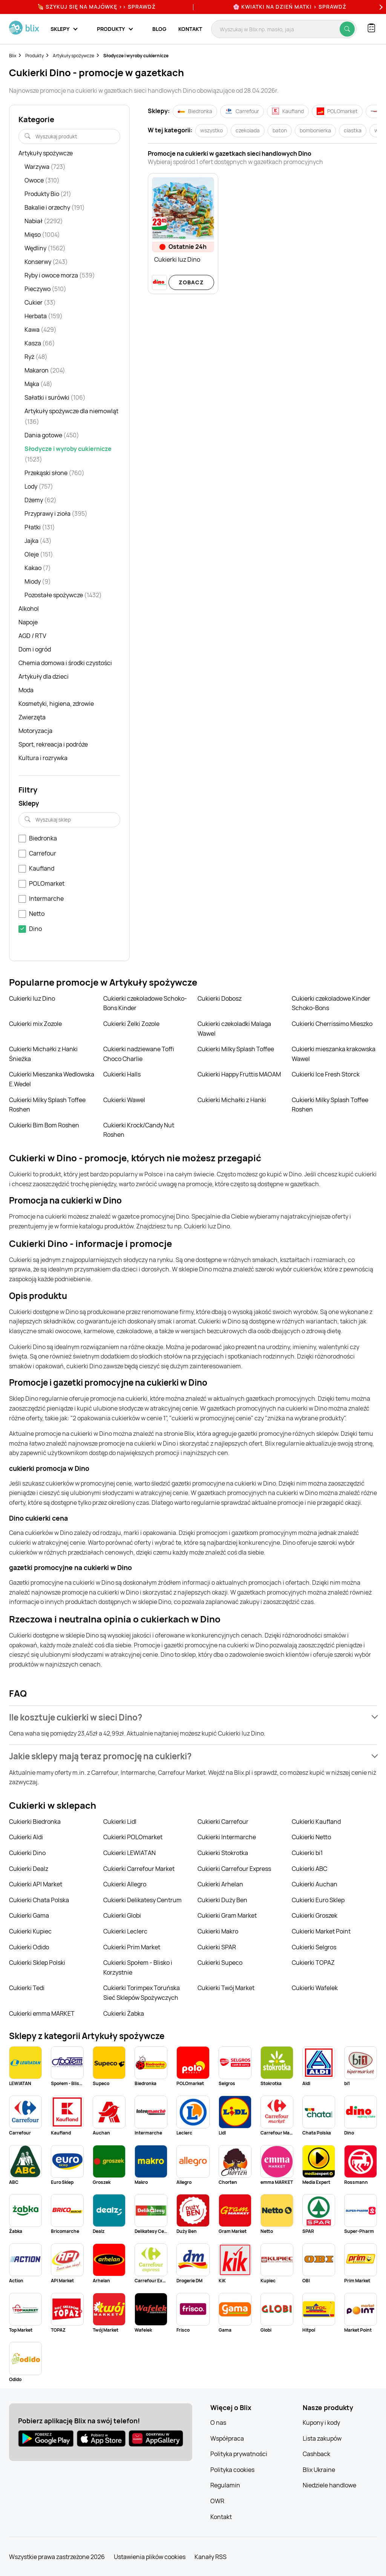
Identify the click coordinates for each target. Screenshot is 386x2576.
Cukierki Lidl (119, 1821)
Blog (159, 28)
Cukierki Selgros (314, 1947)
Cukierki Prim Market (131, 1947)
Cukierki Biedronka (35, 1821)
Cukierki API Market (35, 1884)
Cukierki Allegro (124, 1884)
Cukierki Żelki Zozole (131, 1024)
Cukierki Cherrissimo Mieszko (332, 1024)
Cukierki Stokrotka (223, 1853)
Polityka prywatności (238, 2454)
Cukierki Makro (218, 1931)
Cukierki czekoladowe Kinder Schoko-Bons (331, 1003)
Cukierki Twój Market (226, 1988)
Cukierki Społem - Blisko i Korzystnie (137, 1967)
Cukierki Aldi (26, 1837)
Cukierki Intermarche (227, 1837)
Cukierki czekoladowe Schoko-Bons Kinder (145, 1003)
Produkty (34, 55)
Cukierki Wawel (124, 1100)
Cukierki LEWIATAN (129, 1853)
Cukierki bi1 (307, 1853)
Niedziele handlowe (329, 2485)
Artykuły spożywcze (73, 55)
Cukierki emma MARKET (42, 2013)
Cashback (316, 2454)
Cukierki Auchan (314, 1884)
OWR (217, 2501)
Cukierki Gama (29, 1915)
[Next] (380, 7)
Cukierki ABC (309, 1869)
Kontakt (190, 28)
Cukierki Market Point (321, 1931)
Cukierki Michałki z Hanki (232, 1100)
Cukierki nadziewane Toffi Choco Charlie (138, 1054)
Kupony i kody (321, 2422)
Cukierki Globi (122, 1915)
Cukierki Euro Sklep (318, 1900)
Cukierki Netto (311, 1837)
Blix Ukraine (319, 2470)
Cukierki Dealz (28, 1869)
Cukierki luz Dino (32, 998)
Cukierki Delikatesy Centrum (142, 1900)
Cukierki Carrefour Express (234, 1869)
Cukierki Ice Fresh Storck (326, 1074)
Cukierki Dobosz (220, 998)
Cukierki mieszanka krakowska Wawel (333, 1054)
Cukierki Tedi (26, 1988)
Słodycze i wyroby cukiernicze (135, 55)
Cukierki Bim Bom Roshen (44, 1125)
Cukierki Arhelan (220, 1884)
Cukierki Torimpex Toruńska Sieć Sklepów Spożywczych (141, 1993)
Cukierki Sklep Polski (37, 1962)
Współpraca (227, 2438)
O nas (218, 2422)
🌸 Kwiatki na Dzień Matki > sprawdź (289, 6)
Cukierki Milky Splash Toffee (236, 1049)
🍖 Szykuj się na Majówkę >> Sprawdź (96, 6)
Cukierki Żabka (123, 2013)
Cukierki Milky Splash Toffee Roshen (47, 1105)
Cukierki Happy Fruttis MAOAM (239, 1074)
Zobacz (191, 282)
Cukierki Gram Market (227, 1915)
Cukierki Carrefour (223, 1821)
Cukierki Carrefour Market (139, 1869)
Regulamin (225, 2485)
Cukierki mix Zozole (35, 1024)
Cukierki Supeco (220, 1962)
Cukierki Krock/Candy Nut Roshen (138, 1130)
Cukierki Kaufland (316, 1821)
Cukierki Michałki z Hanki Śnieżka (43, 1054)
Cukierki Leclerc (125, 1931)
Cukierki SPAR (217, 1947)
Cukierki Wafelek (315, 1988)
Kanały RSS (211, 2557)
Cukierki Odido (29, 1947)
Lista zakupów (322, 2438)
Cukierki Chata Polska (39, 1900)
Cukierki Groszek (314, 1915)
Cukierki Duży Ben (222, 1900)
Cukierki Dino (27, 1853)
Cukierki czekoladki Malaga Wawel (234, 1029)
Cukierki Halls (122, 1074)
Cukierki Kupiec (30, 1931)
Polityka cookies (232, 2470)
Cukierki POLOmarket (132, 1837)
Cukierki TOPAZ (313, 1962)
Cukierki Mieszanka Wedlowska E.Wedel (51, 1079)
